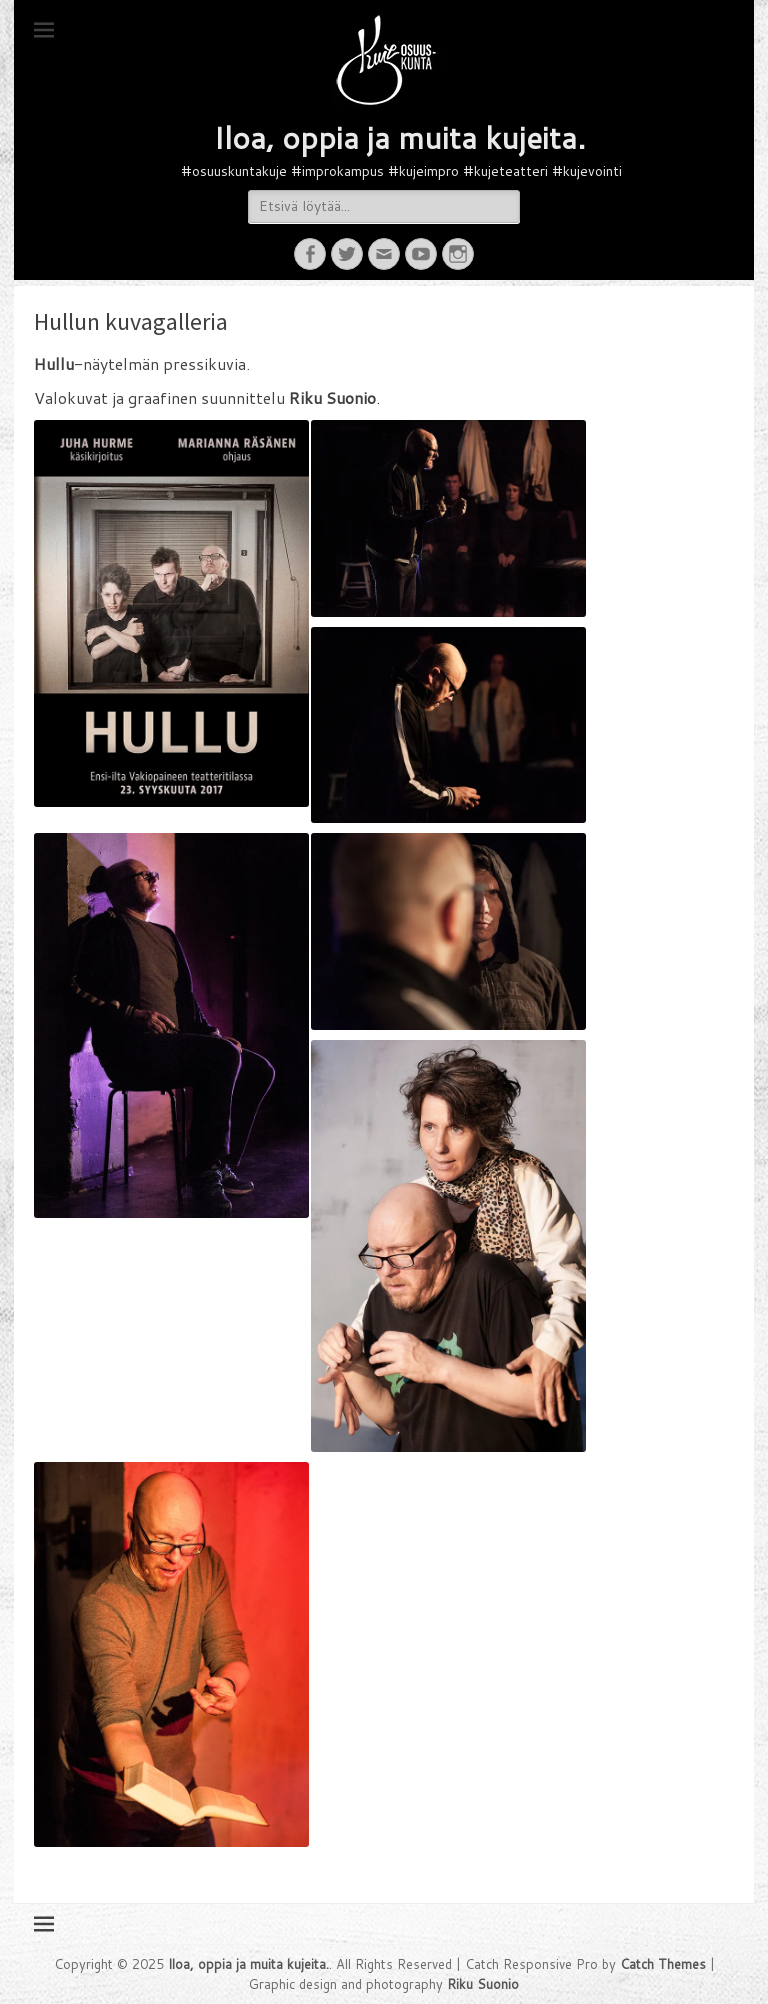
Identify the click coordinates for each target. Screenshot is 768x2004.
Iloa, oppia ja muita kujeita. (399, 137)
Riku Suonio (483, 1984)
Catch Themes (663, 1964)
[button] (399, 60)
